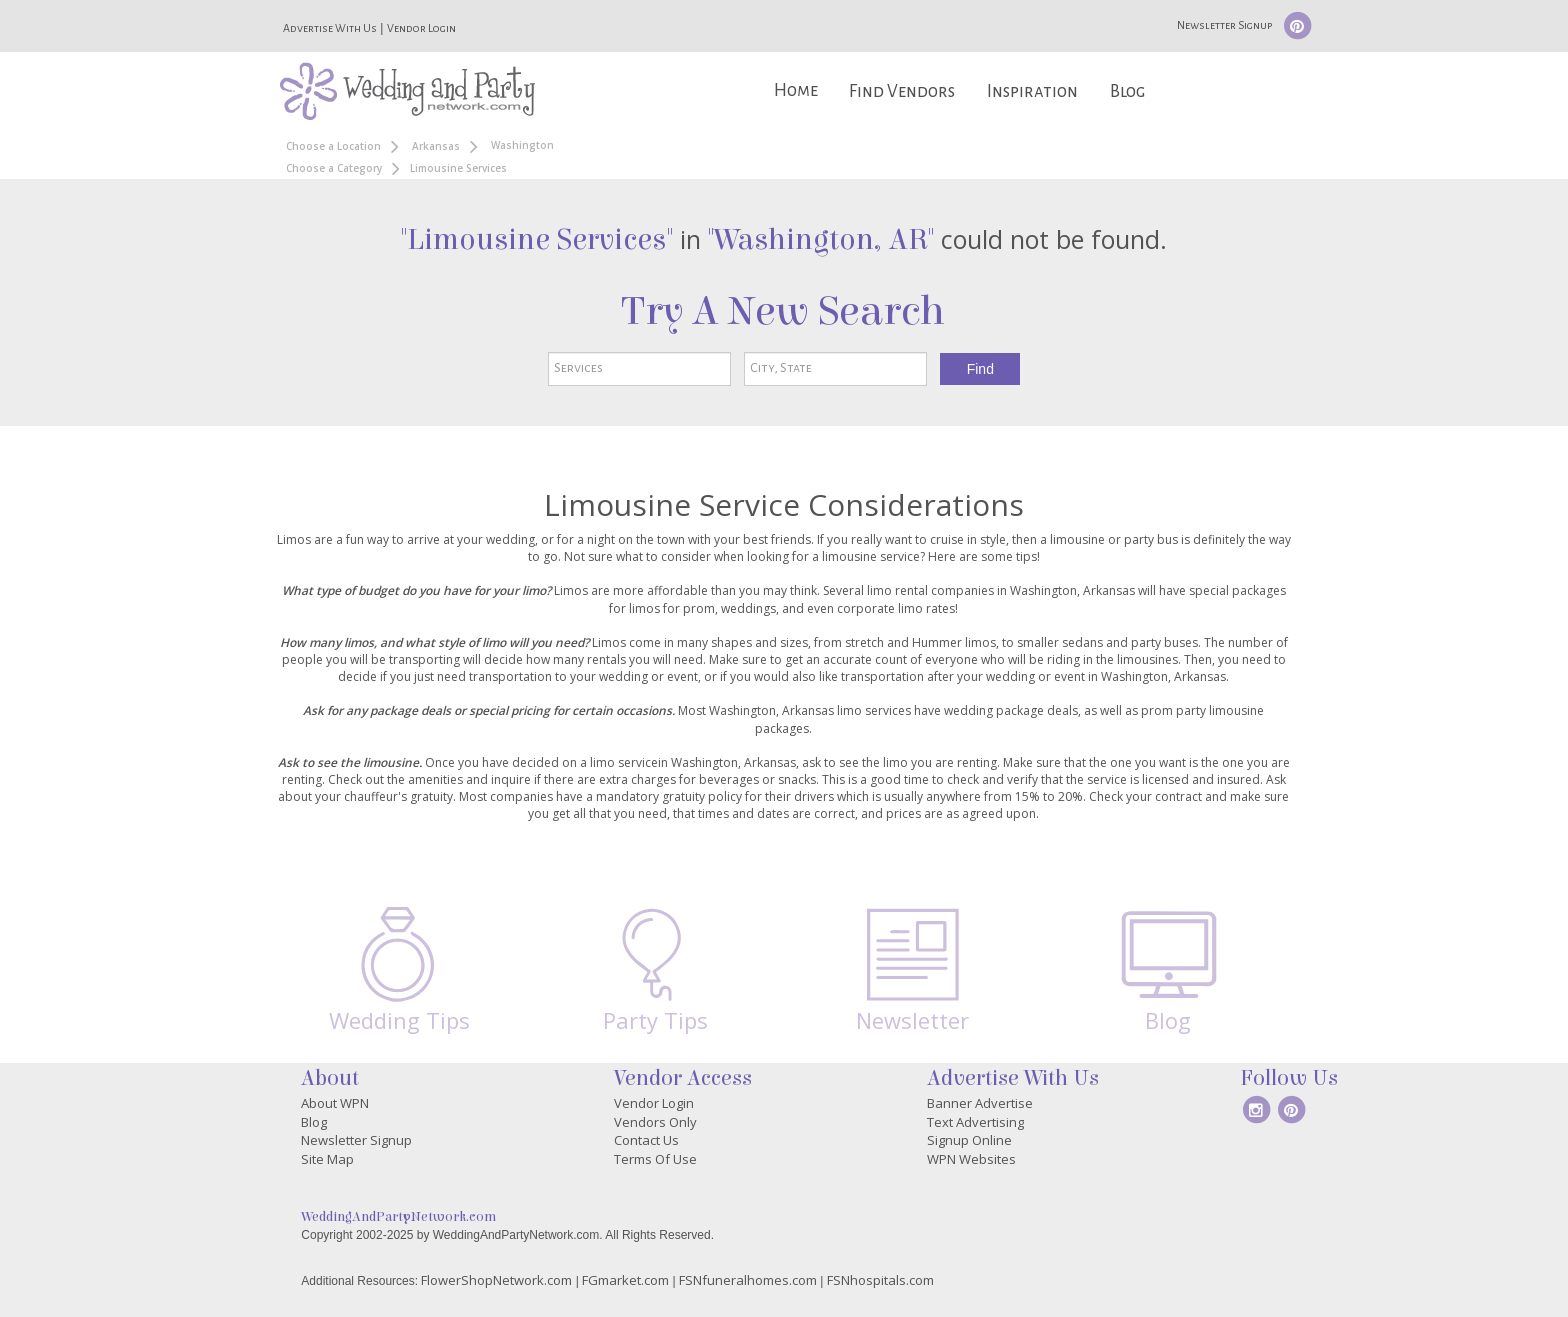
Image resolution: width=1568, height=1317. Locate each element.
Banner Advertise (980, 1103)
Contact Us (646, 1140)
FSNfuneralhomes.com (748, 1280)
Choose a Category (334, 168)
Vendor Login (421, 28)
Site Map (327, 1159)
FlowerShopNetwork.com (496, 1280)
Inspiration (1032, 91)
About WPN (335, 1103)
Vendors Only (655, 1122)
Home (796, 90)
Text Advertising (975, 1122)
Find (980, 369)
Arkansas (436, 146)
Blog (1127, 91)
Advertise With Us (330, 28)
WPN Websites (971, 1159)
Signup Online (969, 1140)
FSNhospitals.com (880, 1280)
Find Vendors (902, 91)
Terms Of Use (655, 1159)
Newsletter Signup (1224, 25)
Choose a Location (333, 146)
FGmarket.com (625, 1280)
